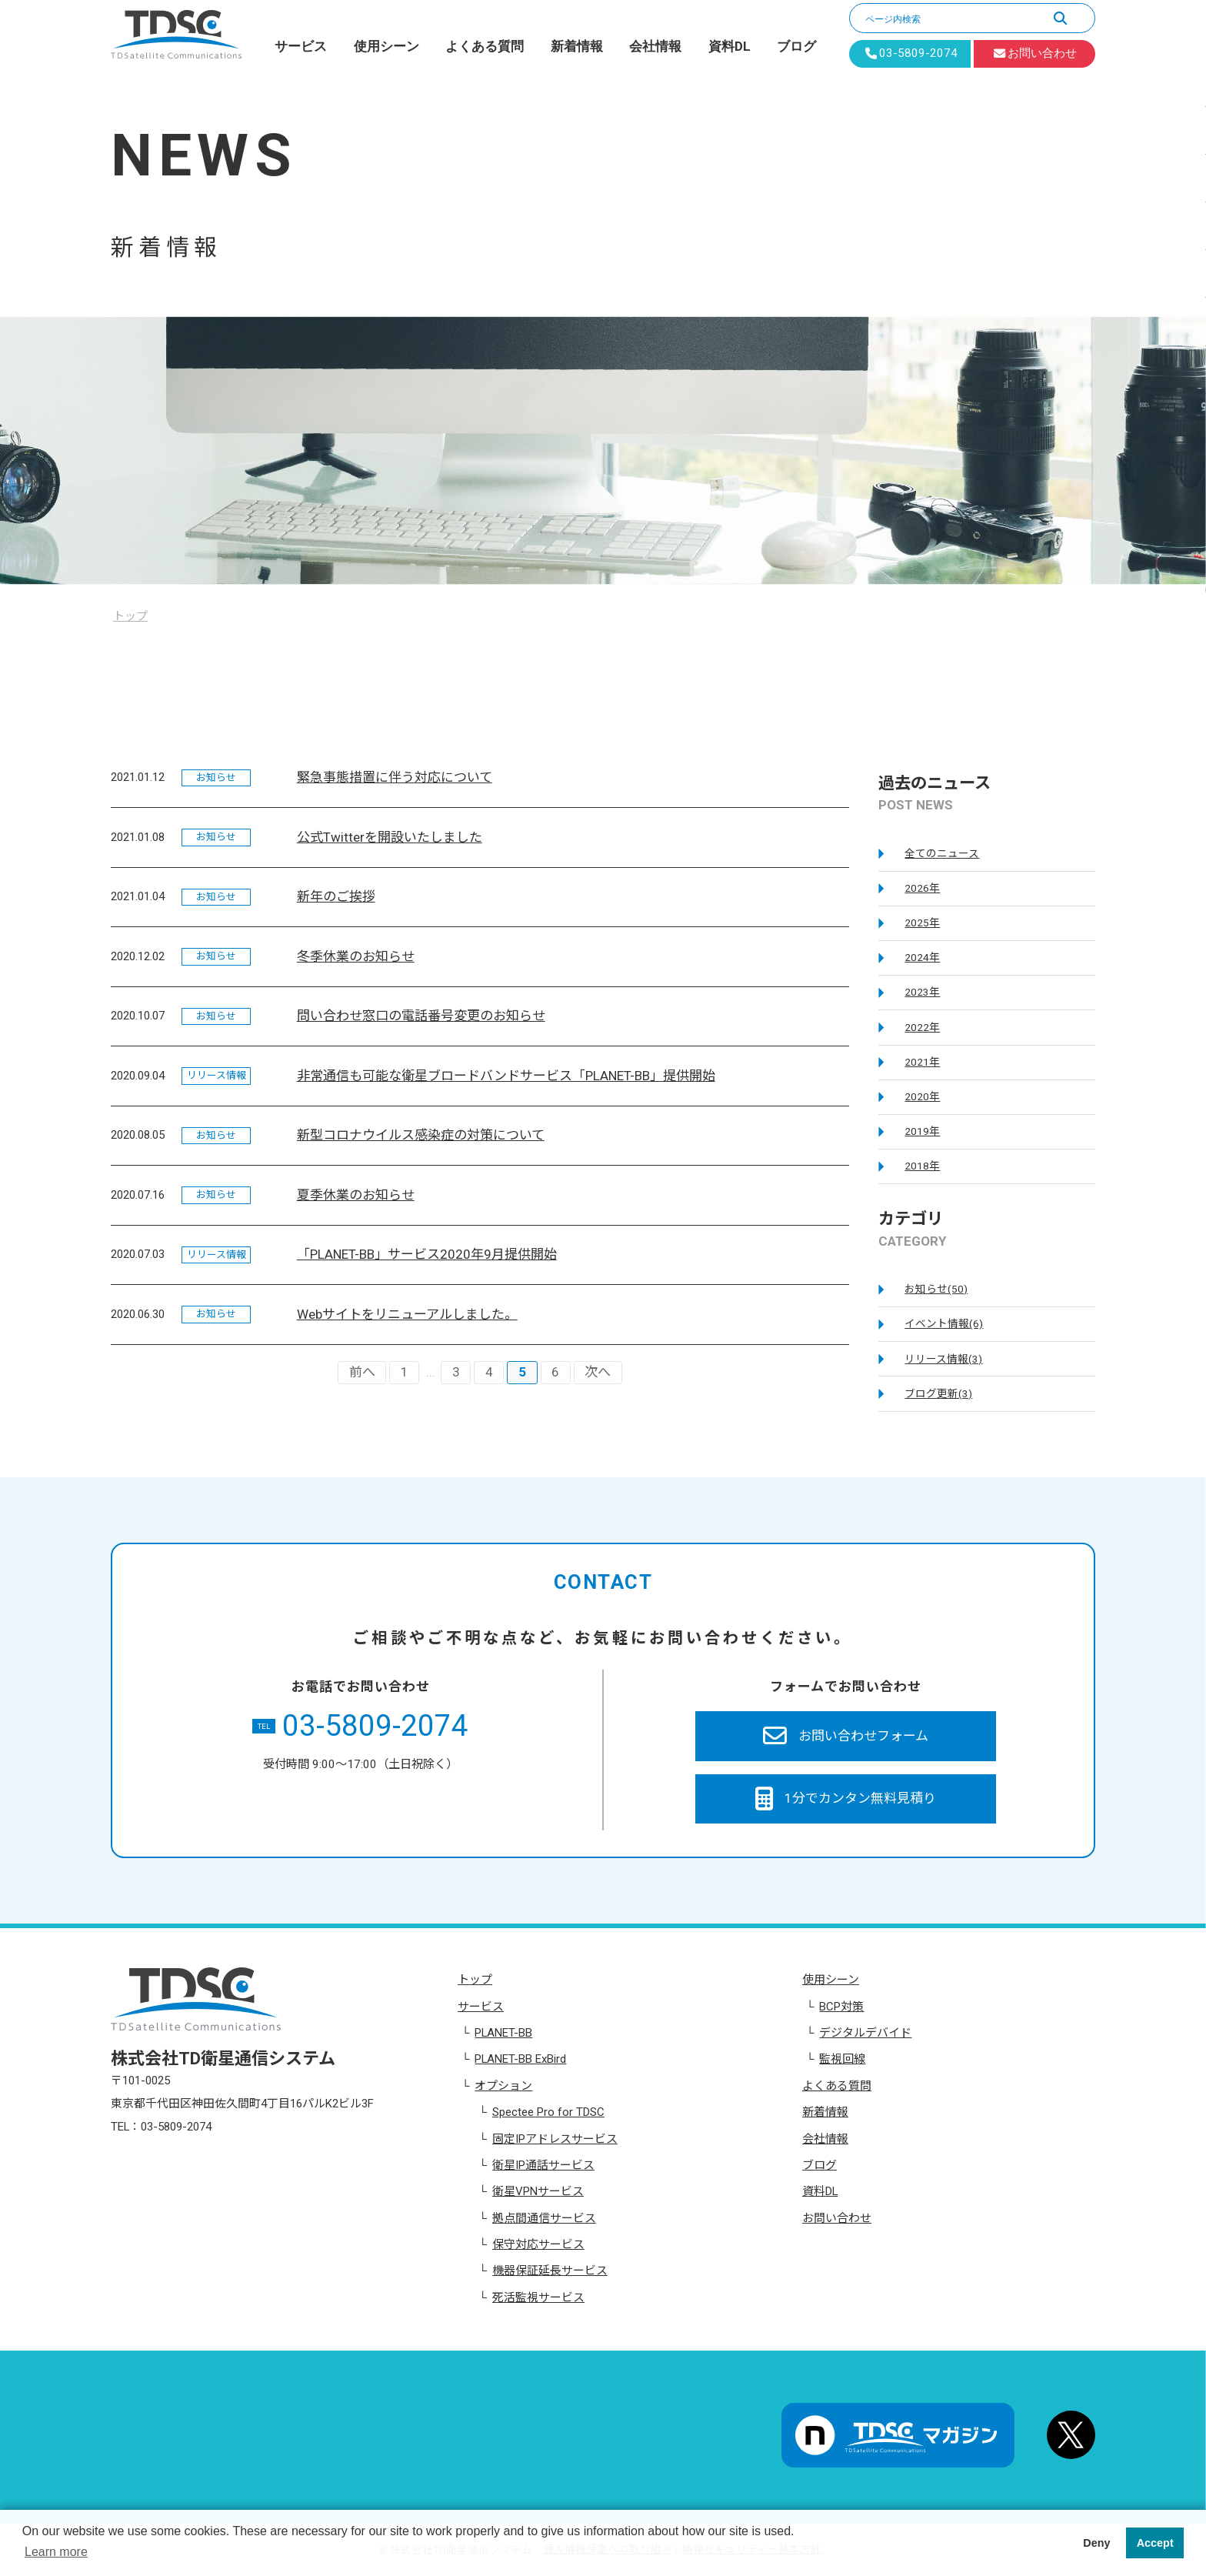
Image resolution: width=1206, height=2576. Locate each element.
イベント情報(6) (943, 1323)
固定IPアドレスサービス (555, 2139)
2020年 (922, 1096)
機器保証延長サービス (550, 2270)
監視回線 (842, 2059)
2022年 (922, 1027)
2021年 (922, 1062)
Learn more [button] (56, 2551)
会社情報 (655, 46)
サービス (301, 46)
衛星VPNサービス (538, 2191)
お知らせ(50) (936, 1289)
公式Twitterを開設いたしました (389, 837)
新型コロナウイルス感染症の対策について (421, 1135)
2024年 (922, 957)
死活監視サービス (538, 2297)
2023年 (922, 992)
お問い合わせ (836, 2218)
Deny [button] (1096, 2543)
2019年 (922, 1131)
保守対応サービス (538, 2244)
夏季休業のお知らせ (356, 1195)
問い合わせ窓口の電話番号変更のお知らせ (421, 1015)
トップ (475, 1980)
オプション (503, 2086)
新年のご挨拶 (336, 896)
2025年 (922, 922)
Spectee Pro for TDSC (548, 2112)
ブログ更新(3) (938, 1393)
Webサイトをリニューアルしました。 (407, 1314)
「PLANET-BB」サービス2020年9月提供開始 (427, 1254)
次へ (598, 1372)
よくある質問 (484, 46)
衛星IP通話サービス (543, 2165)
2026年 (922, 888)
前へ (362, 1372)
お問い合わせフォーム (845, 1736)
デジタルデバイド (865, 2033)
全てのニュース (941, 853)
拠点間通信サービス (544, 2218)
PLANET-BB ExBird (520, 2059)
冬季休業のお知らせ (356, 956)
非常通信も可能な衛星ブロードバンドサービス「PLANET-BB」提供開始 (506, 1075)
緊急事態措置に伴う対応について (394, 777)
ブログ (796, 46)
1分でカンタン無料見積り (845, 1799)
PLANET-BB (503, 2033)
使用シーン (386, 46)
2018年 (922, 1166)
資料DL (729, 46)
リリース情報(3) (943, 1359)
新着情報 (577, 46)
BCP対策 (841, 2007)
